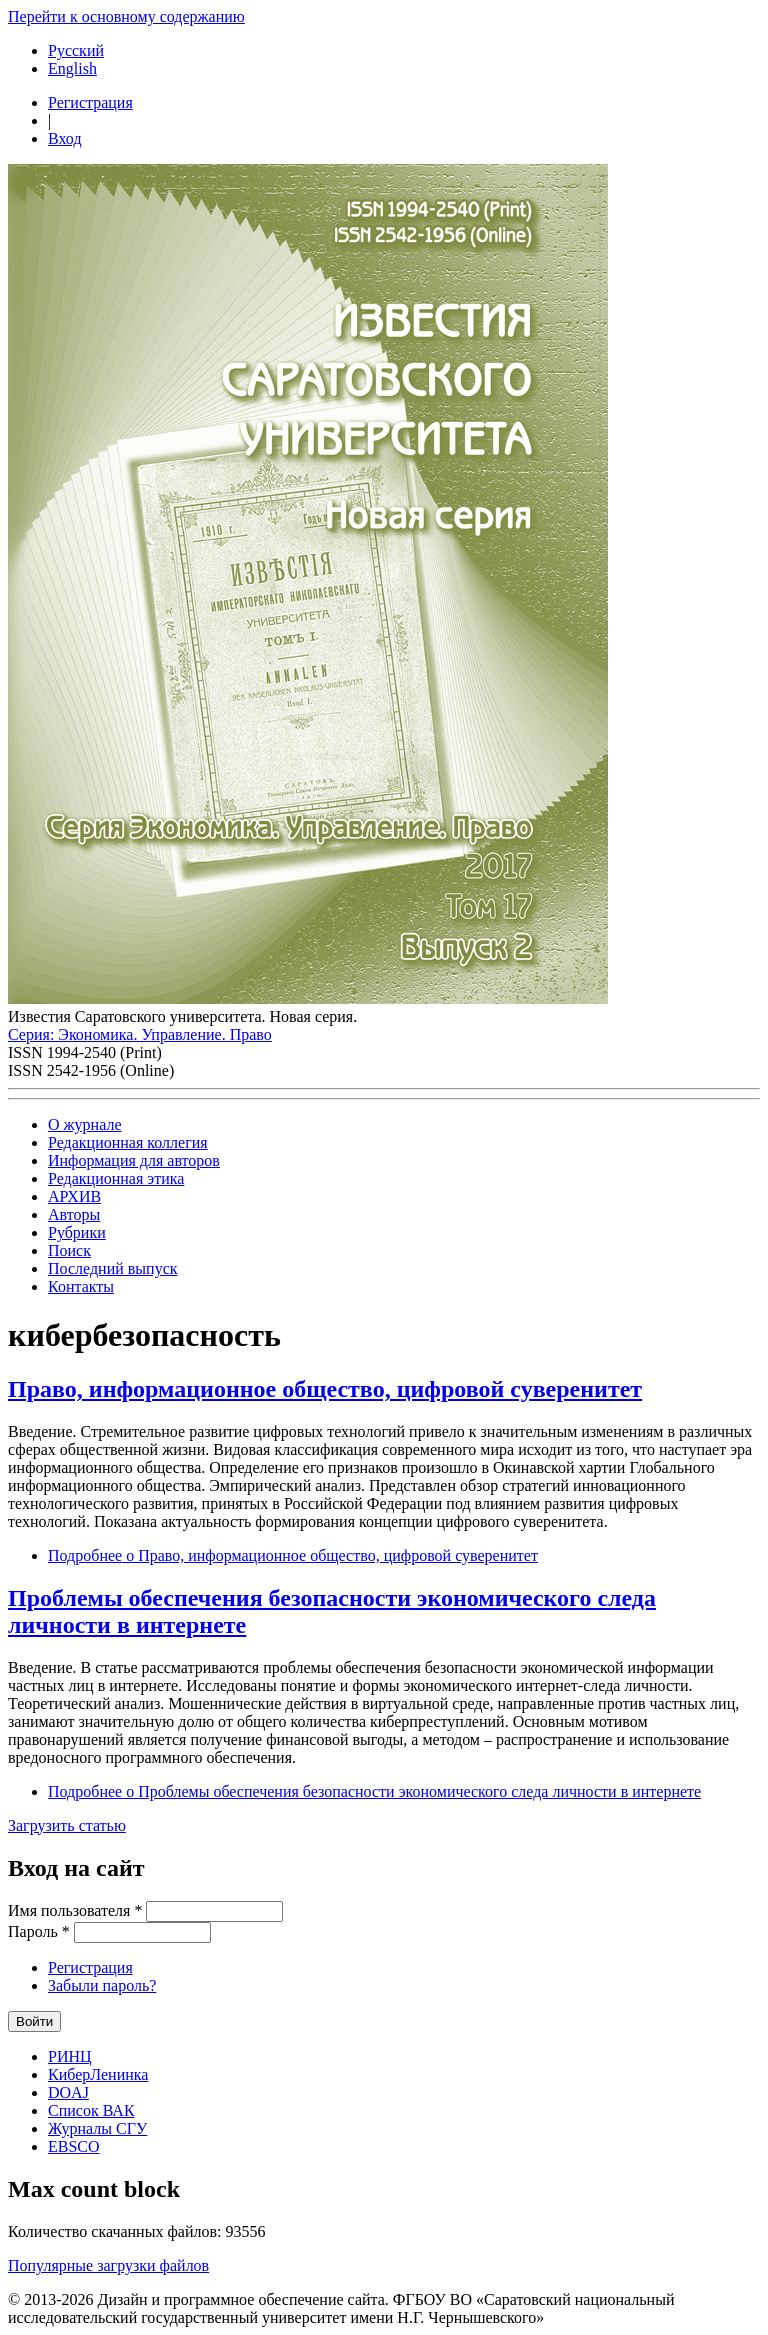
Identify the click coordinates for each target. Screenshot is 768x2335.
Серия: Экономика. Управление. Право (140, 1034)
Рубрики (77, 1232)
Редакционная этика (116, 1178)
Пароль (39, 1931)
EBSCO (74, 2146)
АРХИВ (74, 1196)
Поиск (69, 1250)
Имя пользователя (75, 1910)
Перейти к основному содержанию (126, 16)
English (72, 68)
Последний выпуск (113, 1268)
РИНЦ (70, 2056)
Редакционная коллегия (128, 1142)
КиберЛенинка (98, 2074)
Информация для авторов (134, 1160)
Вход (65, 138)
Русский (76, 50)
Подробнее (293, 1555)
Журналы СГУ (97, 2128)
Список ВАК (91, 2110)
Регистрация (90, 102)
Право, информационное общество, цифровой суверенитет (325, 1389)
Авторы (74, 1214)
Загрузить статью (67, 1825)
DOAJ (68, 2092)
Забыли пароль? (102, 1985)
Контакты (81, 1286)
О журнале (85, 1124)
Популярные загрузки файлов (108, 2265)
